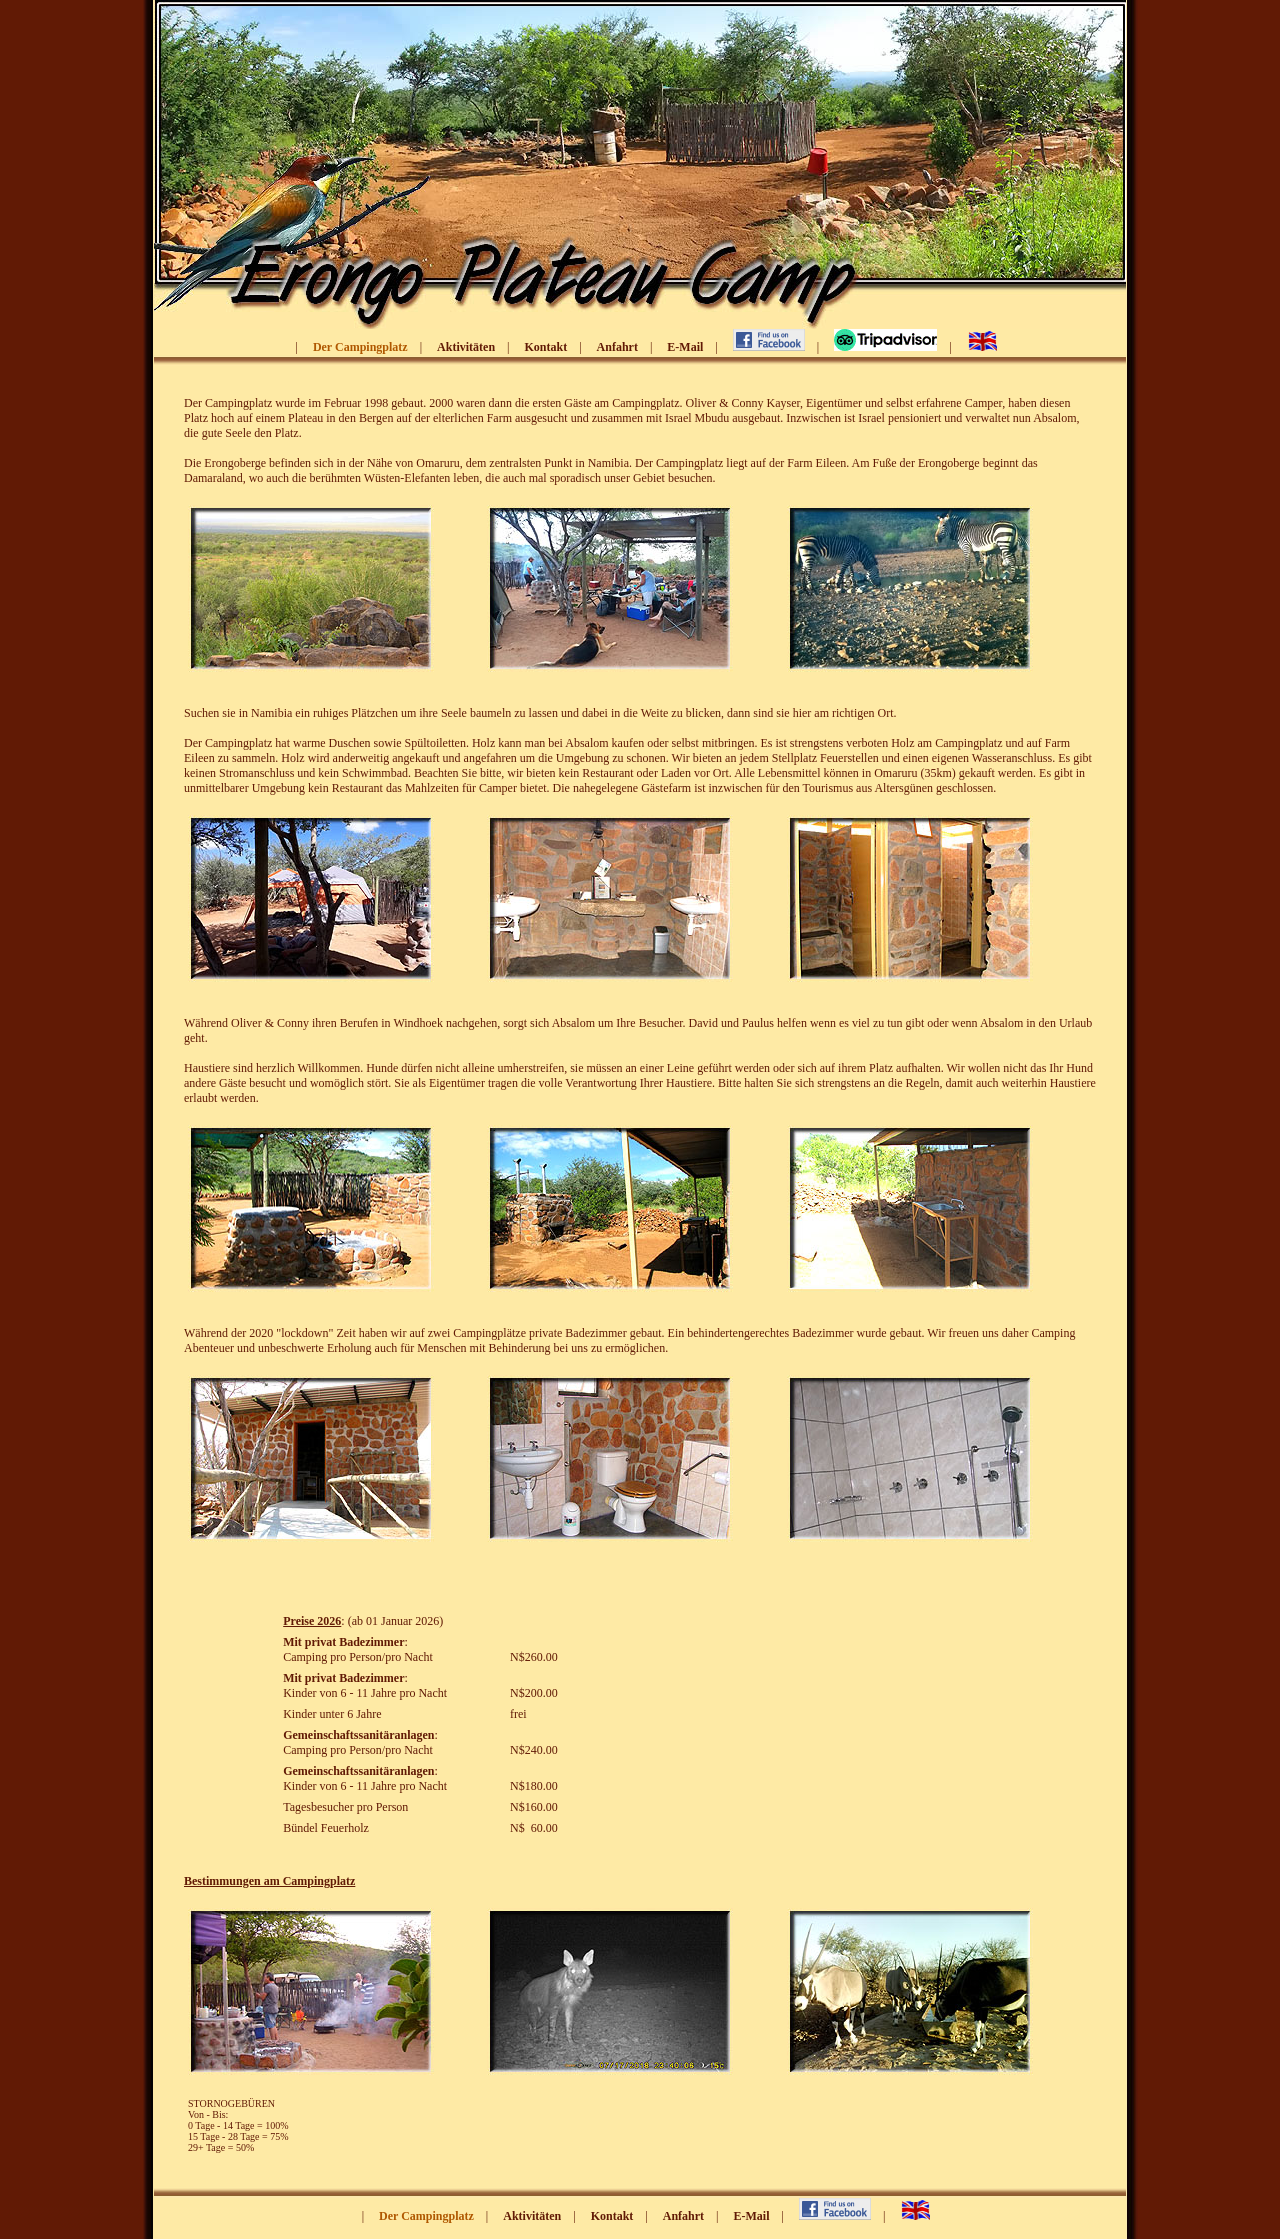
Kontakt (545, 347)
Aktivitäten (466, 347)
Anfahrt (617, 347)
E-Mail (685, 347)
